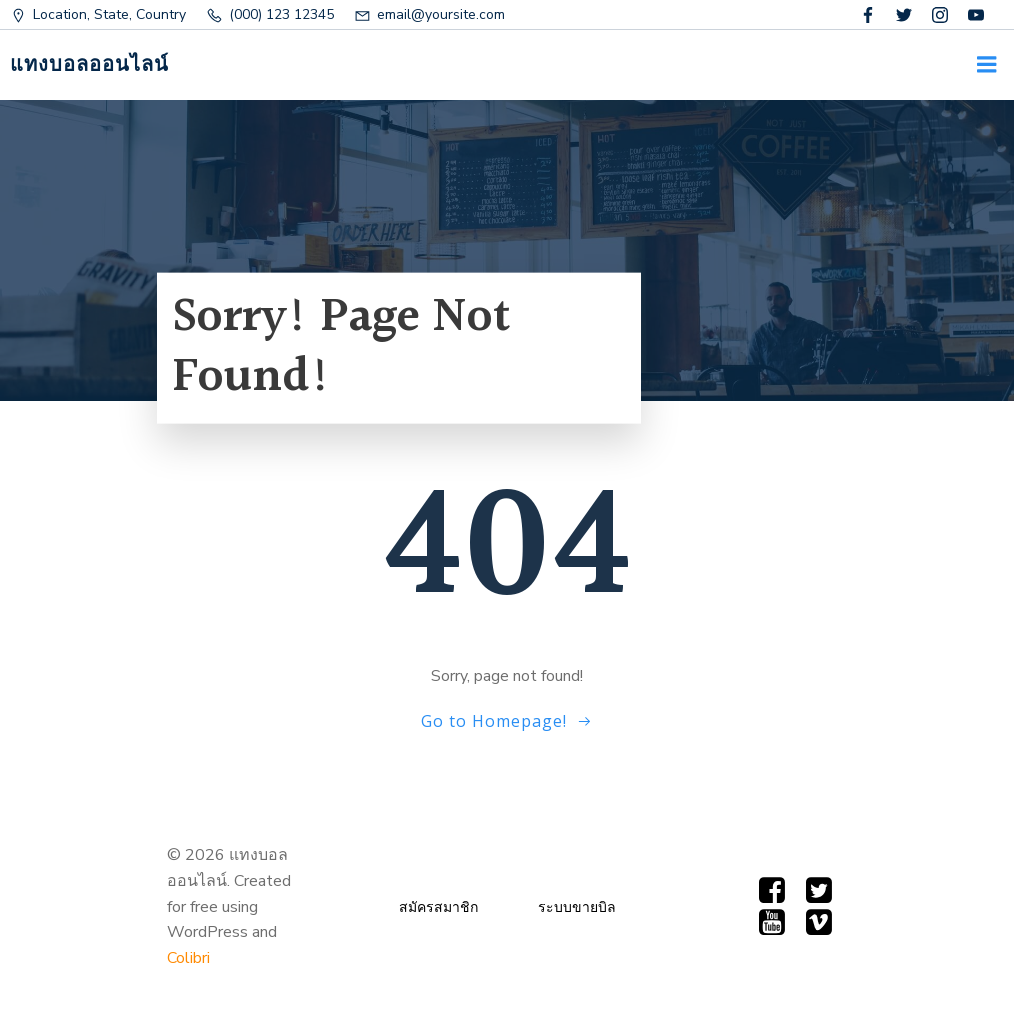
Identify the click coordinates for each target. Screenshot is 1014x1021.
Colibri (188, 958)
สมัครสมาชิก (438, 907)
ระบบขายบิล (577, 907)
